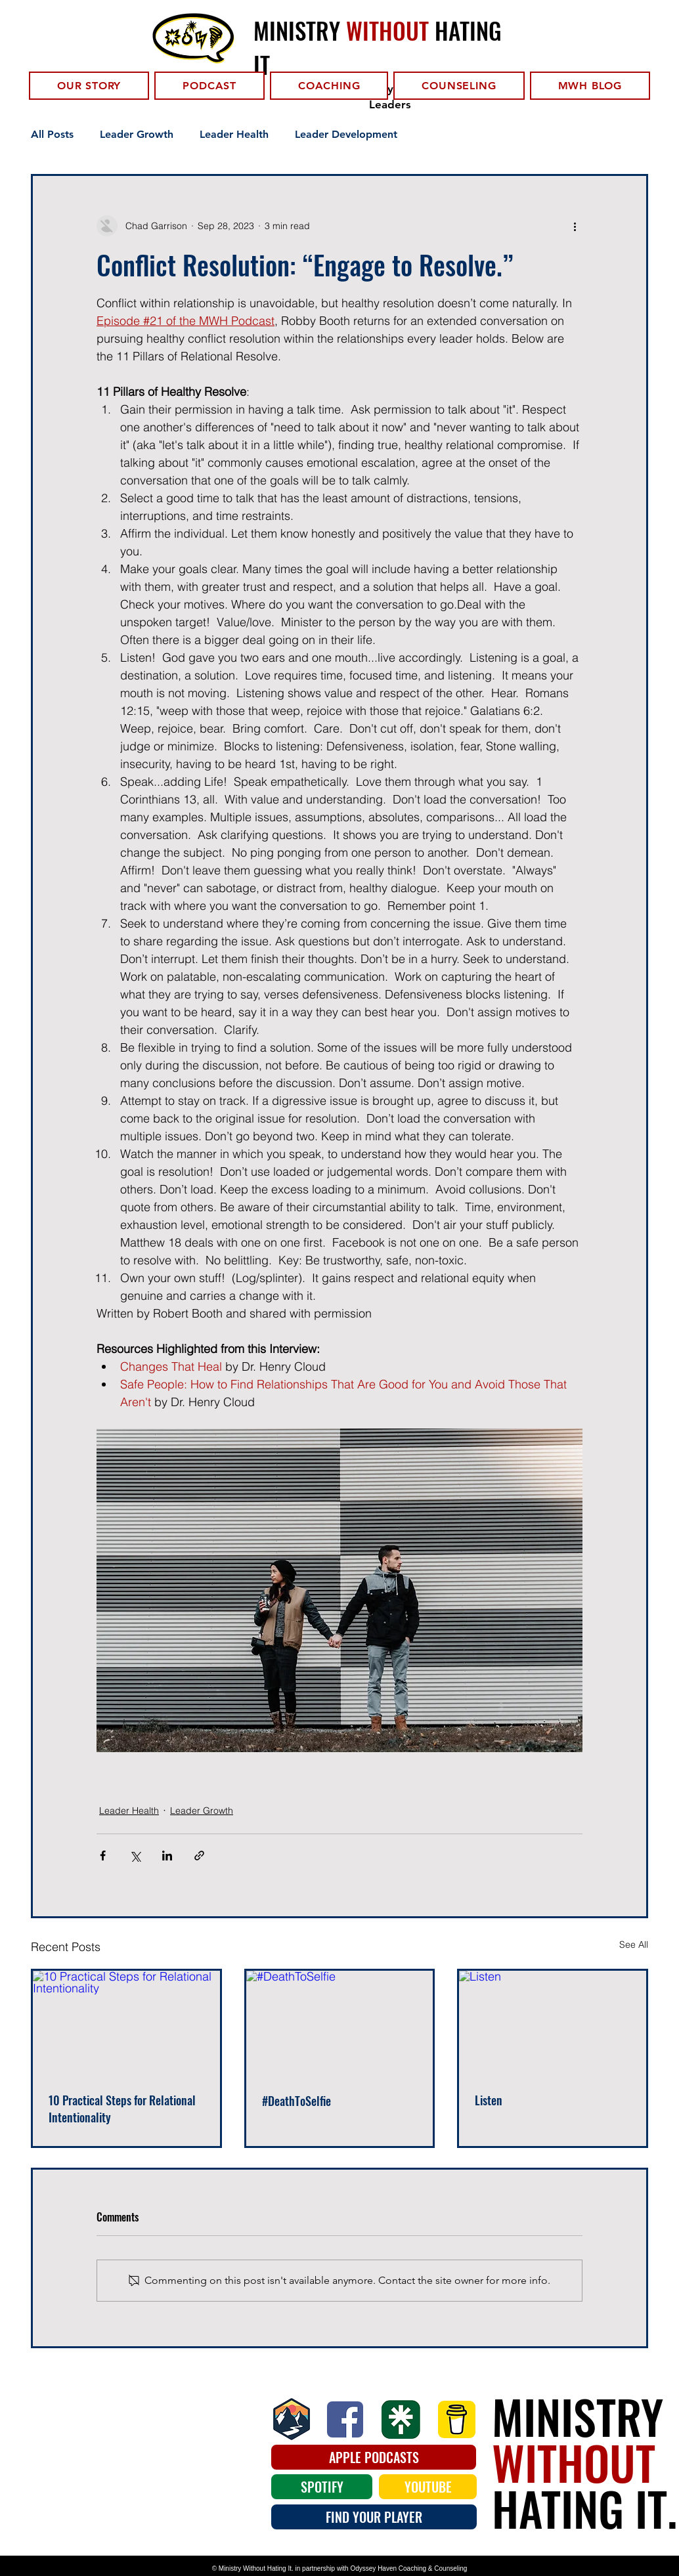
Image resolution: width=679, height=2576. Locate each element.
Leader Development (346, 134)
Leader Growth (136, 134)
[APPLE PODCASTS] (373, 2457)
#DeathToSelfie (296, 2100)
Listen (488, 2100)
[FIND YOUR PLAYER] (374, 2516)
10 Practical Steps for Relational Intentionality (122, 2109)
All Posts (52, 134)
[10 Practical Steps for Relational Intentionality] (126, 2023)
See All (633, 1944)
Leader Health (234, 134)
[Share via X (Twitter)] (135, 1855)
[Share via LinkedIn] (167, 1855)
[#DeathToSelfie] (339, 2023)
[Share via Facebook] (103, 1855)
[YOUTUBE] (428, 2486)
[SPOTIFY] (321, 2486)
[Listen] (552, 2023)
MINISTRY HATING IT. (584, 2462)
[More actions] (574, 226)
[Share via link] (199, 1855)
